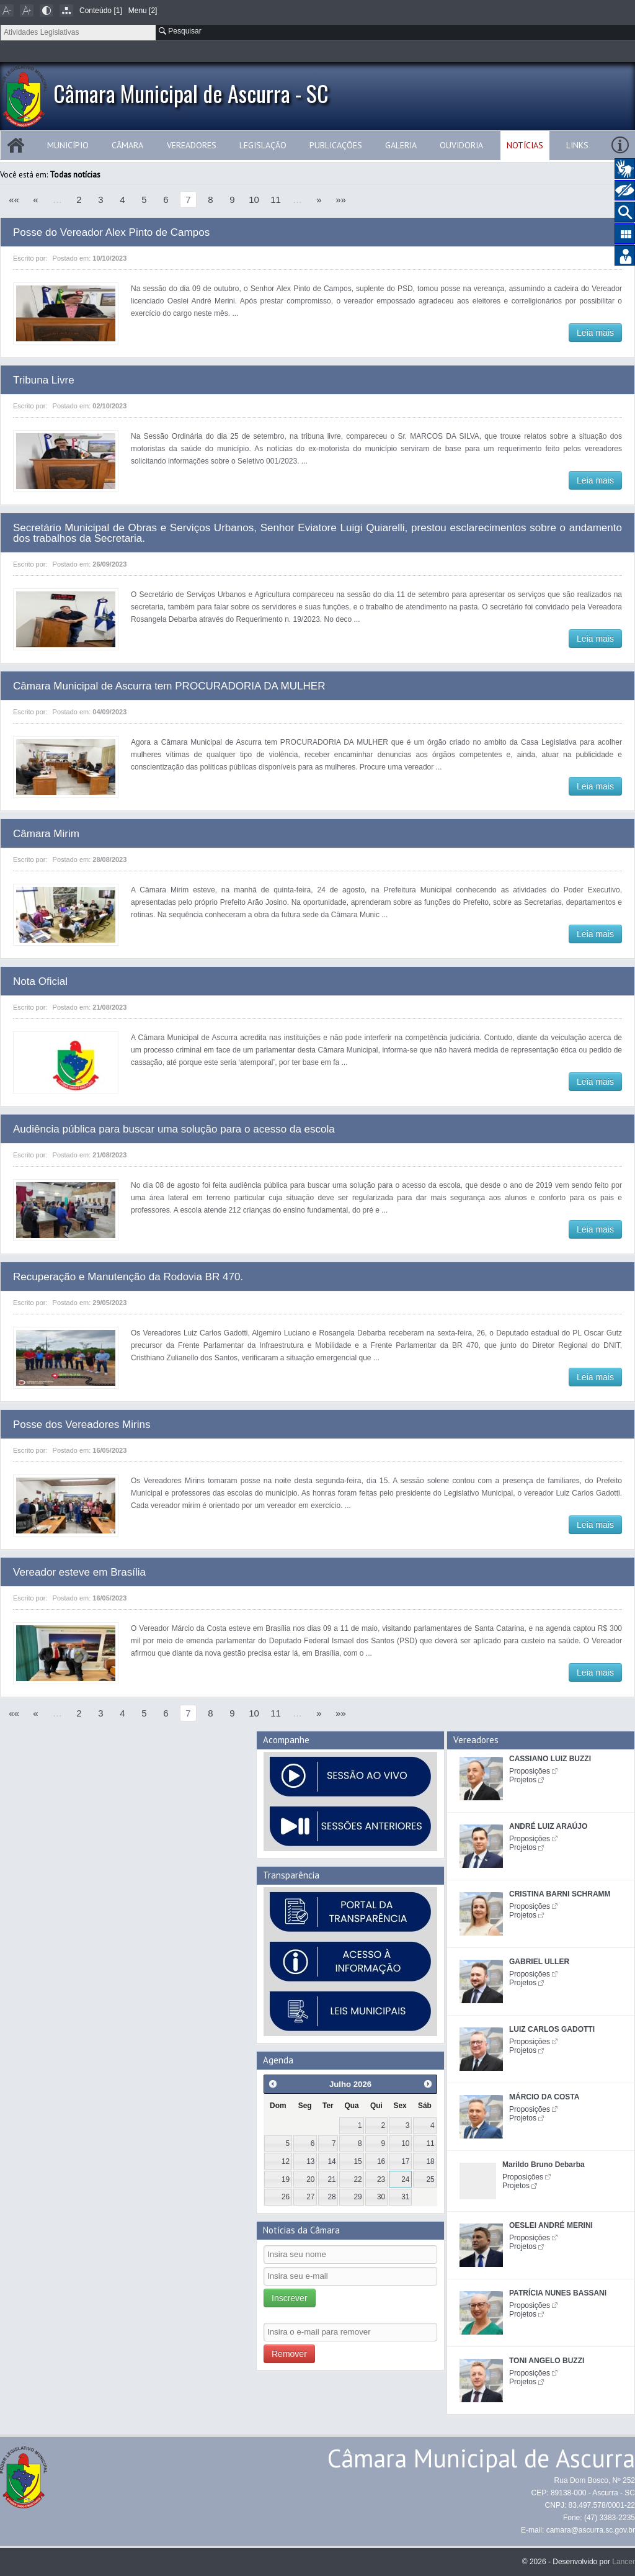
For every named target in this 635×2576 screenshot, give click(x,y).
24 (405, 2179)
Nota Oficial (40, 981)
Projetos (522, 1779)
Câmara (127, 145)
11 (275, 199)
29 (358, 2196)
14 (331, 2161)
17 (405, 2161)
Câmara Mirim (46, 834)
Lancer (623, 2561)
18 (430, 2161)
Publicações (335, 145)
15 (358, 2161)
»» (340, 199)
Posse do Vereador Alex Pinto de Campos (111, 232)
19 (286, 2179)
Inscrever (290, 2298)
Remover (289, 2354)
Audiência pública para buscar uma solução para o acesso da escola (174, 1129)
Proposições (529, 1771)
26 (286, 2196)
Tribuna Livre (43, 380)
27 (310, 2196)
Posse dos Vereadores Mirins (82, 1424)
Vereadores (191, 145)
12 (286, 2161)
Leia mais (595, 333)
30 (381, 2196)
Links (577, 145)
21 (331, 2179)
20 (310, 2179)
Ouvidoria (461, 145)
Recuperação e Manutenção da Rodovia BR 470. (128, 1277)
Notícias (525, 145)
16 (381, 2161)
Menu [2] (143, 10)
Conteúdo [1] (100, 10)
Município (68, 145)
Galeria (401, 145)
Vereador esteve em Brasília (79, 1572)
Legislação (262, 145)
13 (310, 2161)
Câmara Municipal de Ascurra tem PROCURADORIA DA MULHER (169, 686)
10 (254, 199)
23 (381, 2179)
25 (430, 2179)
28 (331, 2196)
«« (14, 199)
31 (405, 2196)
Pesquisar (180, 31)
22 (358, 2179)
